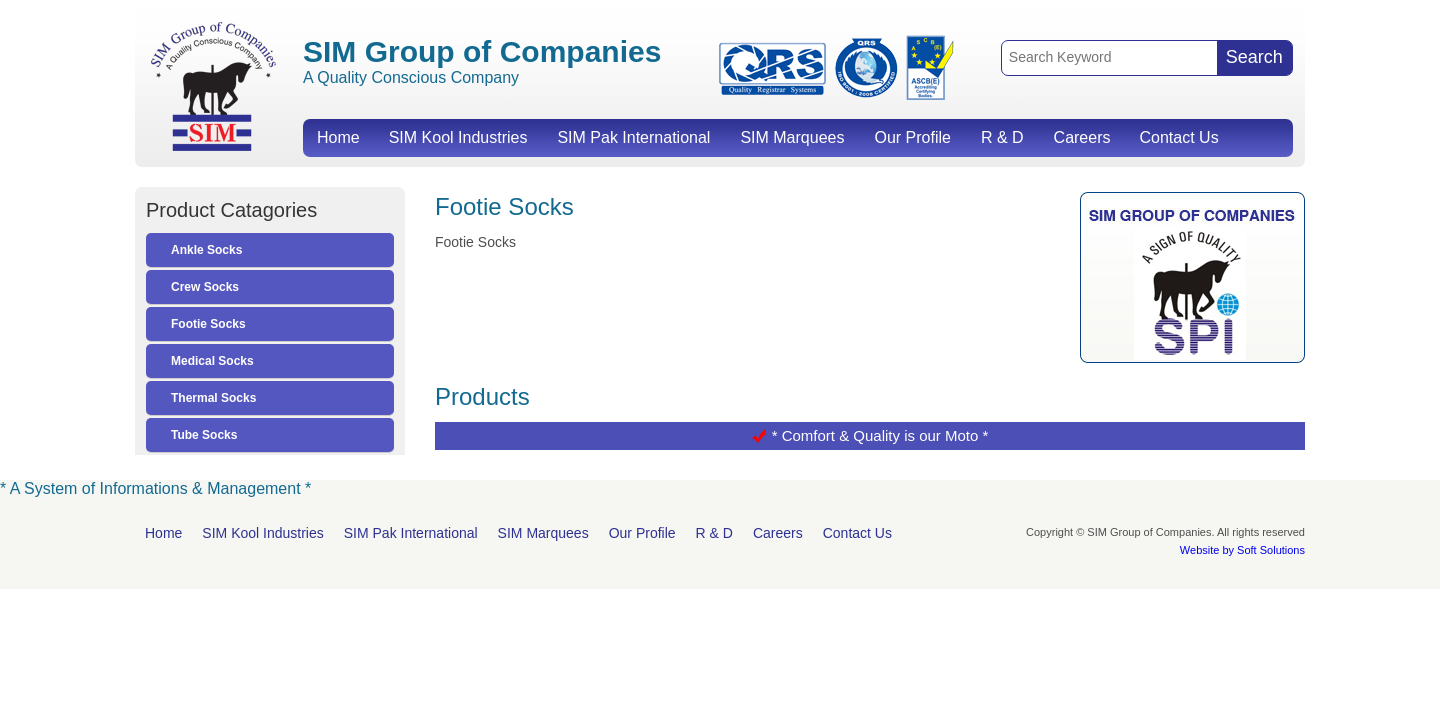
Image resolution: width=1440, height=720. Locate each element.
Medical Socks (212, 361)
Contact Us (1178, 137)
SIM (213, 85)
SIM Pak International (633, 137)
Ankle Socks (206, 250)
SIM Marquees (792, 137)
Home (338, 137)
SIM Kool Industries (458, 137)
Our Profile (912, 137)
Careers (1082, 137)
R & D (1002, 137)
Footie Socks (208, 324)
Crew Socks (205, 287)
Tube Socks (204, 435)
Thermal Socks (213, 398)
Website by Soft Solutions (1242, 550)
